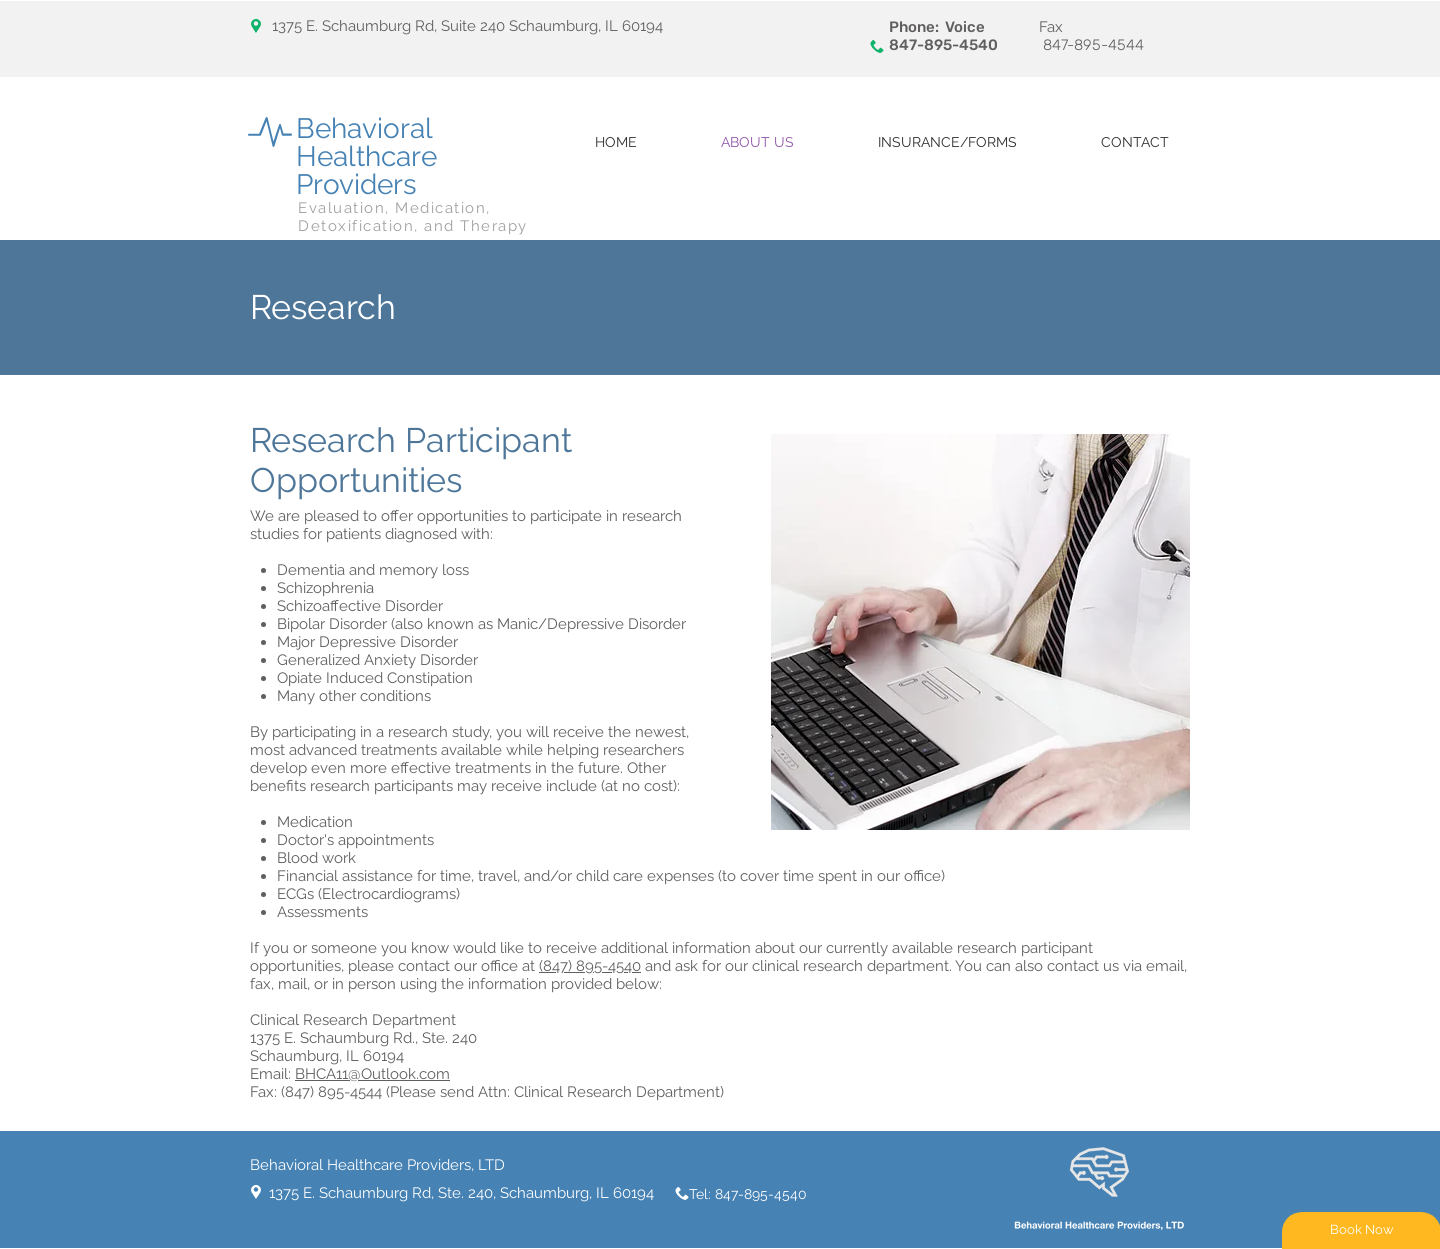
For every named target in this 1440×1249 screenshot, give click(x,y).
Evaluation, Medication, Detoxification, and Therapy (413, 217)
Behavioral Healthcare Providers (366, 156)
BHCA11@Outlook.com (372, 1074)
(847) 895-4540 (590, 966)
